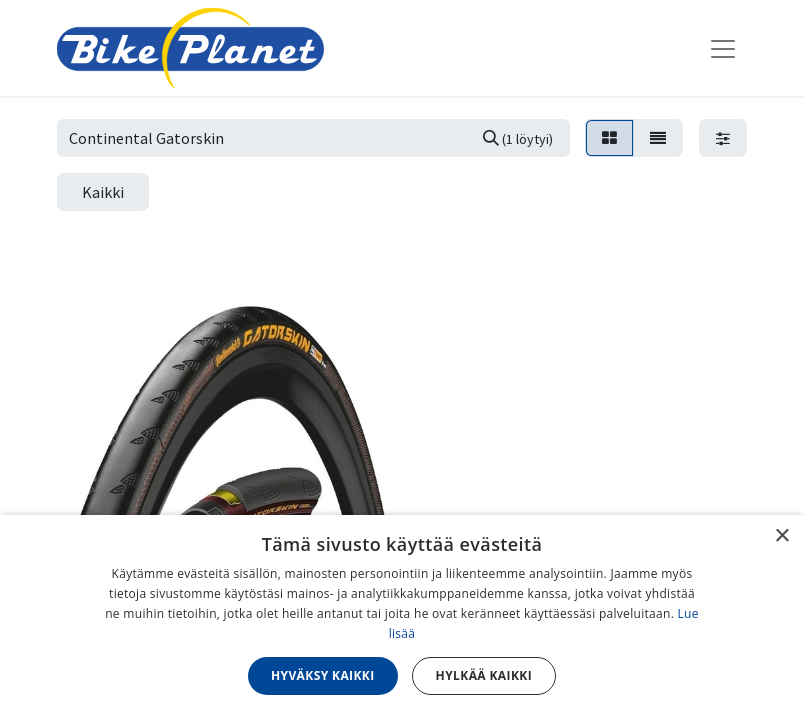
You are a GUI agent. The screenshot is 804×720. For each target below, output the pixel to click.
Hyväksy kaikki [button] (323, 675)
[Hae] (518, 138)
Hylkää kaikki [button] (484, 675)
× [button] (781, 536)
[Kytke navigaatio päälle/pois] (723, 48)
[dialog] (402, 617)
